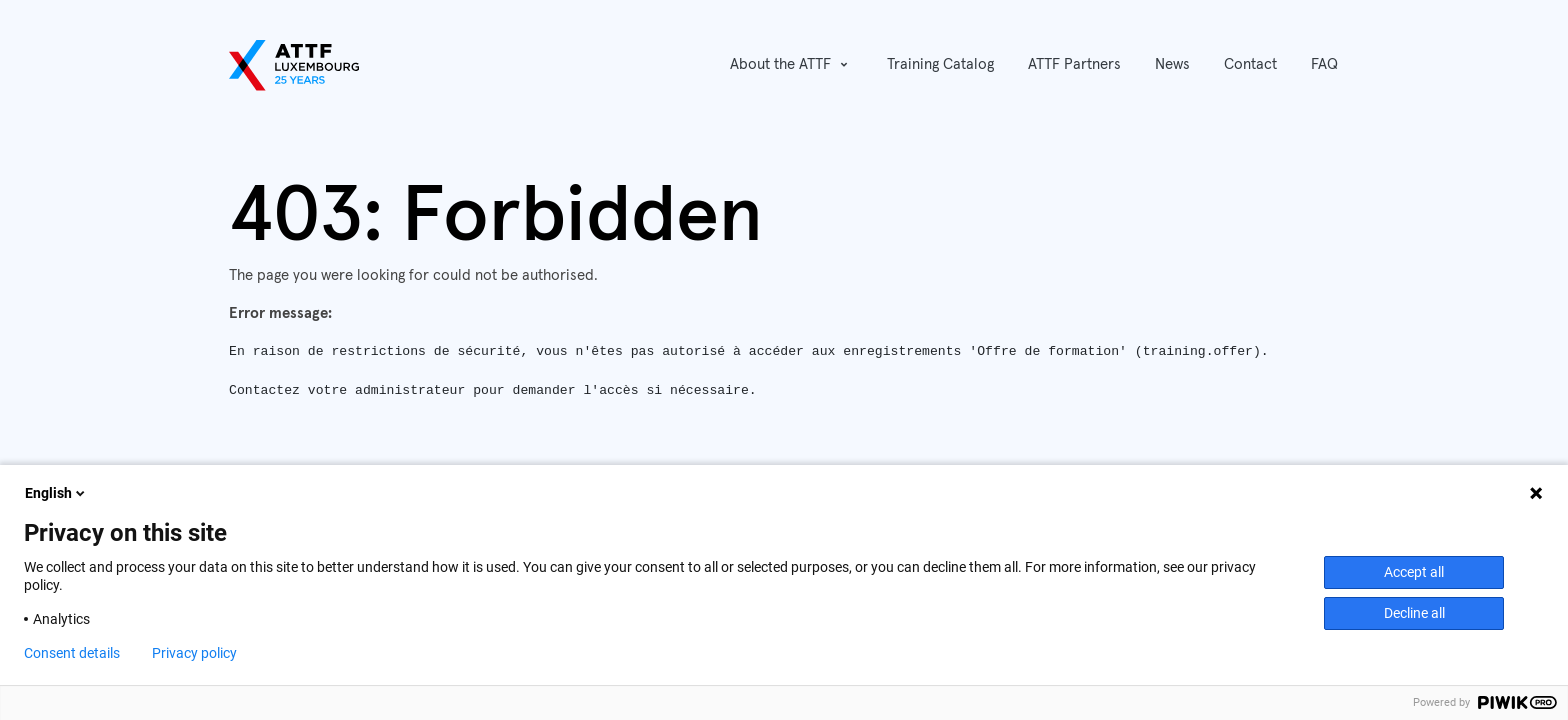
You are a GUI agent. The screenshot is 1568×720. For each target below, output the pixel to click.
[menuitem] (940, 65)
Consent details (72, 653)
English (56, 493)
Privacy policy (194, 653)
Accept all (1414, 572)
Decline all (1414, 613)
